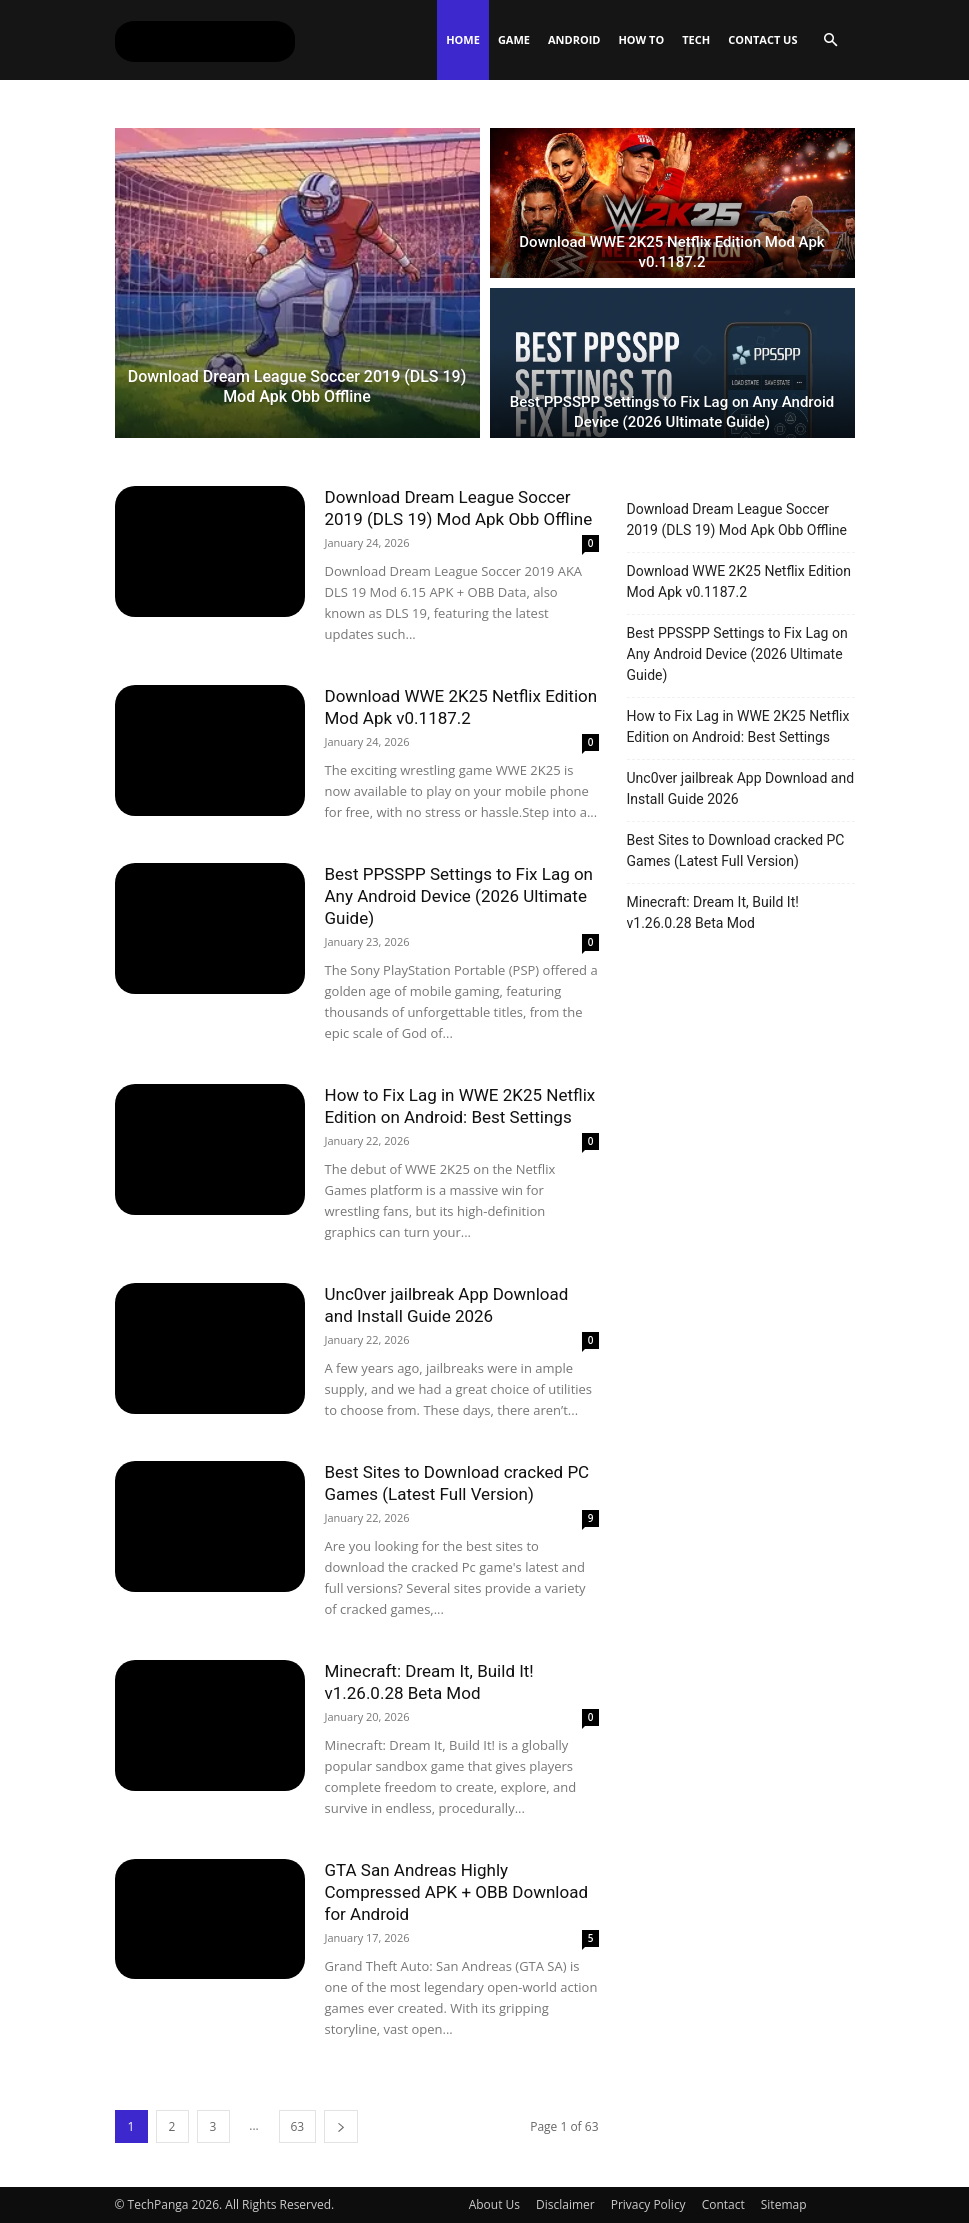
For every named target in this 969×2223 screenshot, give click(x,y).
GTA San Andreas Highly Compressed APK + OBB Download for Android (457, 1892)
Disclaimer (565, 2204)
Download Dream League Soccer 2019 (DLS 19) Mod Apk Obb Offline (737, 519)
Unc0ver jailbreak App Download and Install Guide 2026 (741, 788)
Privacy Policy (648, 2204)
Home (463, 39)
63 (298, 2126)
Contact (723, 2204)
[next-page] (341, 2126)
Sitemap (784, 2204)
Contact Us (762, 39)
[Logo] (205, 40)
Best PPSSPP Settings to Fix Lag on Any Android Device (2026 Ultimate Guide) (459, 896)
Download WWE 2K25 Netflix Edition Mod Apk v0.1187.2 (739, 581)
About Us (494, 2204)
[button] (831, 40)
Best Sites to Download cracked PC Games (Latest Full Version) (736, 850)
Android (574, 39)
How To (641, 39)
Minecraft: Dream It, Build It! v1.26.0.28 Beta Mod (713, 912)
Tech (696, 39)
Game (514, 39)
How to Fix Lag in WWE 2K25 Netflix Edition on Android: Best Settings (738, 726)
